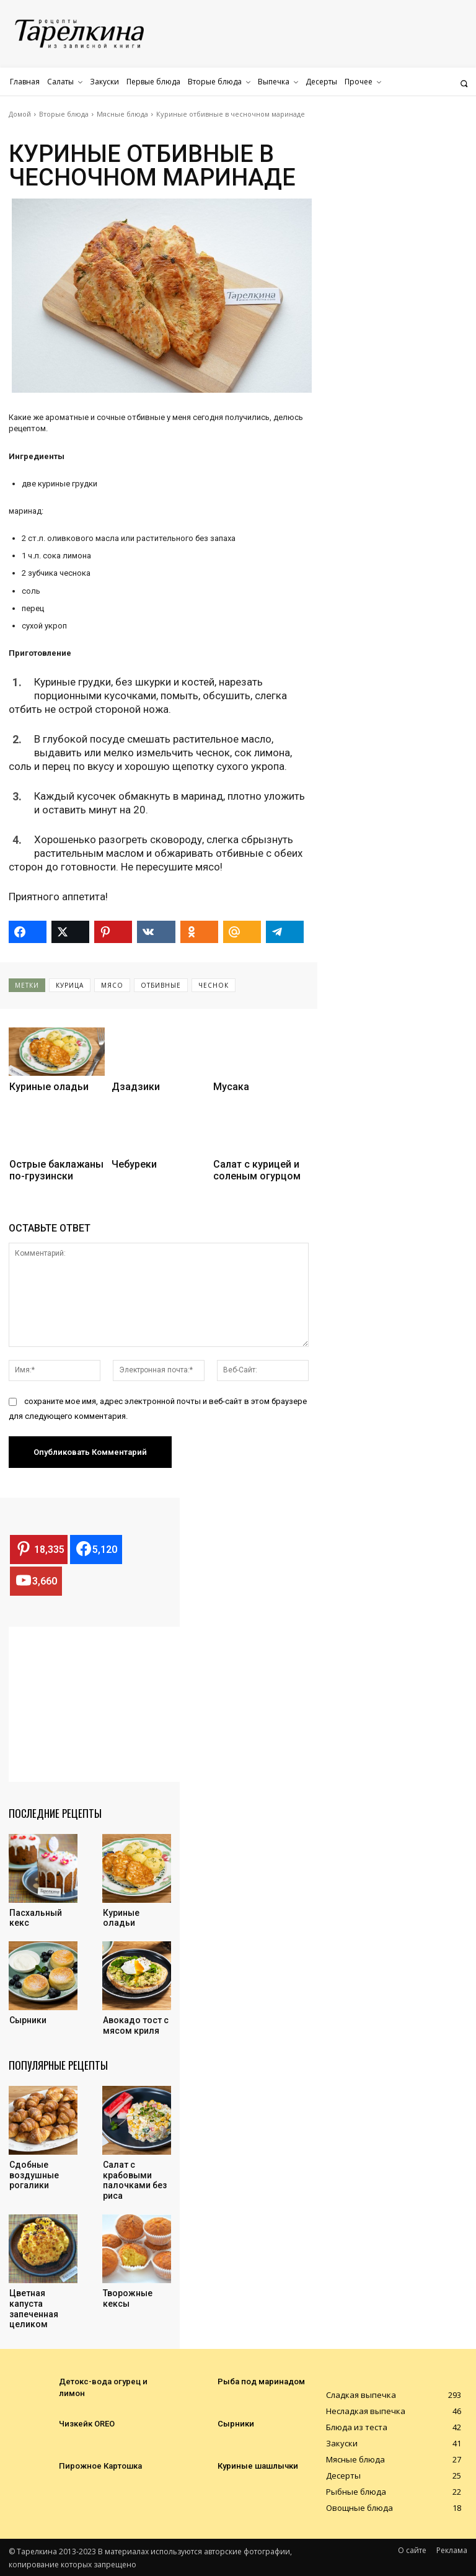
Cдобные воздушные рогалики (34, 2175)
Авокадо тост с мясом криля (136, 2025)
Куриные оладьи (49, 1087)
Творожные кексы (127, 2298)
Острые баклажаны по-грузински (56, 1170)
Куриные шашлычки (253, 2465)
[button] (464, 83)
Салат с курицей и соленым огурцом (257, 1170)
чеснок (213, 985)
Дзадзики (136, 1087)
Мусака (231, 1087)
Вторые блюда (64, 114)
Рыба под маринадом (257, 2381)
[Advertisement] (102, 1704)
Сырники (27, 2020)
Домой (20, 114)
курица (70, 985)
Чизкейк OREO (85, 2423)
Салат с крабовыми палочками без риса (135, 2180)
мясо (112, 985)
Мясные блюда (122, 114)
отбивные (161, 985)
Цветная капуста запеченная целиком (33, 2308)
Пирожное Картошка (96, 2465)
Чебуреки (134, 1164)
